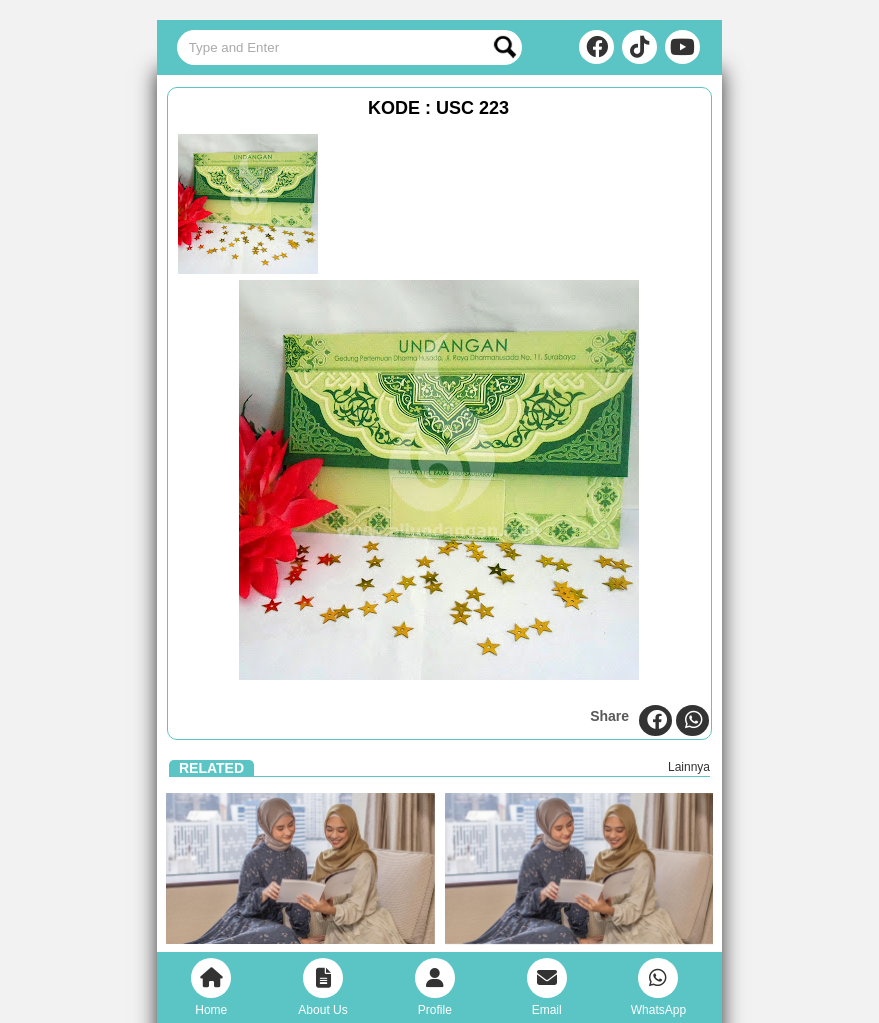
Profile (435, 987)
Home (211, 987)
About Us (322, 987)
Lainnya (689, 767)
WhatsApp (658, 987)
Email (547, 987)
